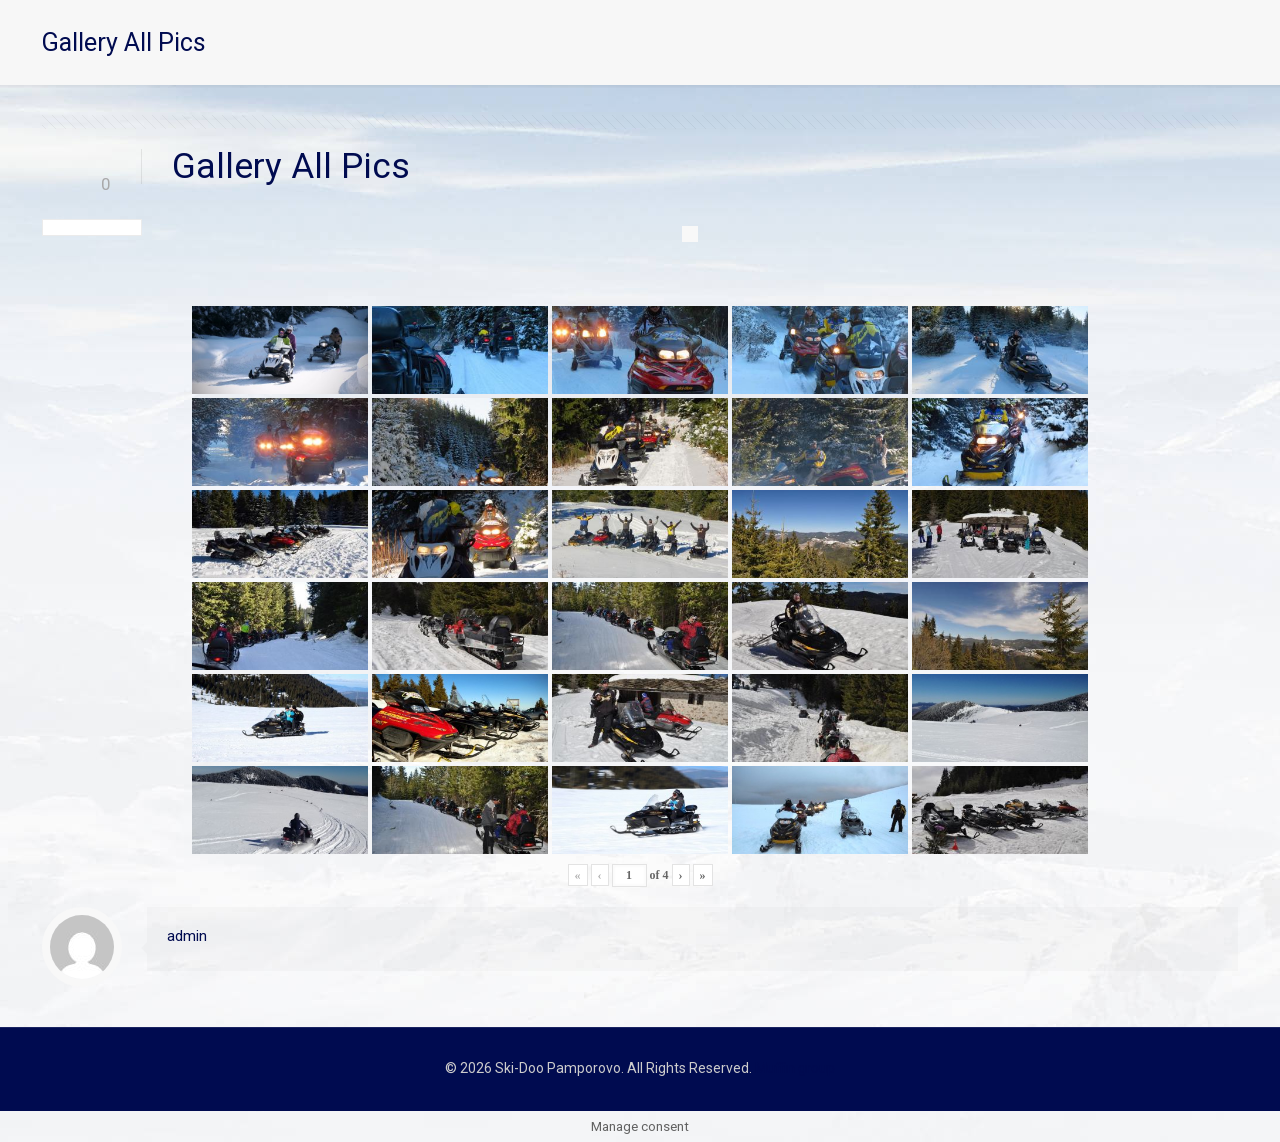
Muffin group (795, 1068)
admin (187, 936)
